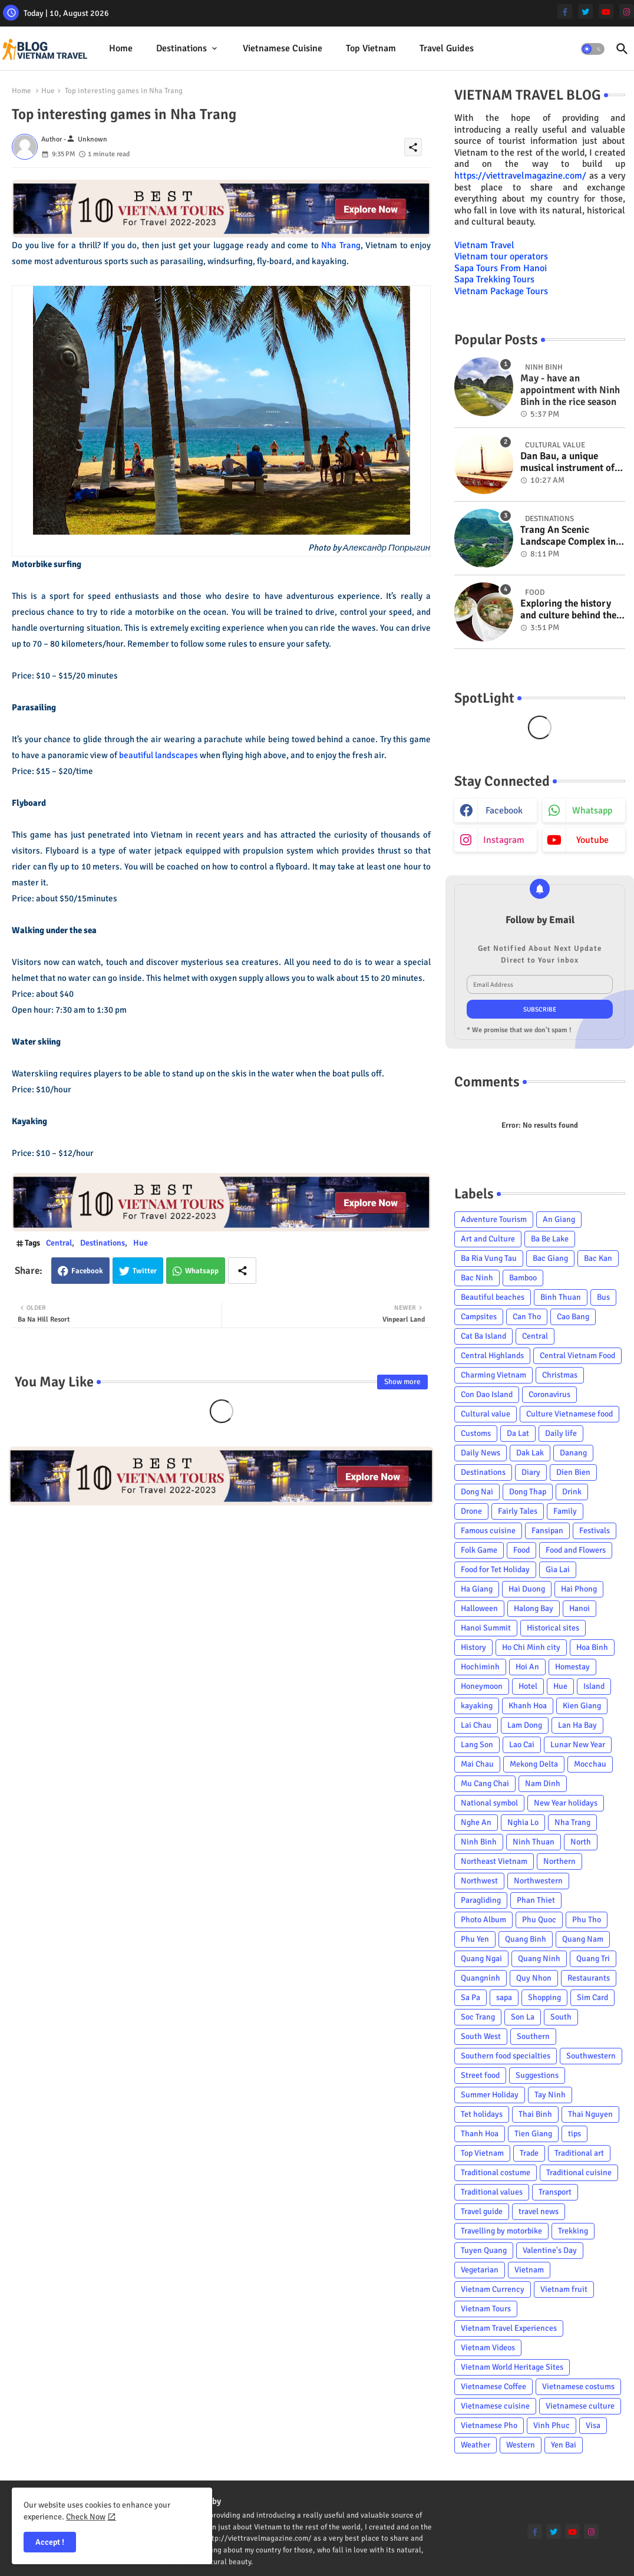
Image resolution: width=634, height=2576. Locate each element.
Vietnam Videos (488, 2348)
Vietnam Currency (492, 2289)
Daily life (561, 1433)
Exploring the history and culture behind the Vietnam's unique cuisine (568, 610)
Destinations (181, 48)
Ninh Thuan (533, 1842)
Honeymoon (482, 1686)
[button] (593, 49)
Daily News (480, 1453)
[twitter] (585, 11)
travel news (539, 2211)
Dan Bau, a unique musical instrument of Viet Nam (567, 462)
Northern (559, 1861)
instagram (503, 840)
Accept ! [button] (49, 2542)
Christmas (559, 1375)
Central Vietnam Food (577, 1355)
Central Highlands (492, 1355)
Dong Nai (477, 1492)
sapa (504, 1997)
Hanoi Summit (486, 1628)
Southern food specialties (505, 2056)
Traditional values (492, 2192)
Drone (471, 1511)
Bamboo (523, 1278)
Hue (48, 90)
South (561, 2017)
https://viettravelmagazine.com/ (520, 176)
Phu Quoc (539, 1920)
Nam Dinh (542, 1783)
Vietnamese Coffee (493, 2386)
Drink (572, 1492)
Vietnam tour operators (501, 256)
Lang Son (477, 1745)
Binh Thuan (560, 1297)
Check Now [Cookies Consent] (85, 2517)
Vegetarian (479, 2270)
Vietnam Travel (484, 245)
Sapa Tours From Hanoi (500, 268)
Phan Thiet (536, 1900)
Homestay (572, 1667)
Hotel (528, 1686)
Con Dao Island (487, 1394)
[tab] (120, 49)
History (473, 1647)
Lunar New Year (577, 1745)
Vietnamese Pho (489, 2425)
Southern (533, 2036)
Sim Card (592, 1997)
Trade (529, 2153)
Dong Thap (527, 1492)
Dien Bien (573, 1472)
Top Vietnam (371, 48)
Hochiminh (480, 1667)
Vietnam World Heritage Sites (512, 2367)
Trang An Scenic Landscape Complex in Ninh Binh (568, 536)
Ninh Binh (479, 1842)
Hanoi (579, 1608)
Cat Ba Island (483, 1336)
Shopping (544, 1997)
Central (59, 1243)
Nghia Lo (523, 1822)
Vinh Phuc (551, 2425)
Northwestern (538, 1881)
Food (521, 1550)
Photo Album (483, 1920)
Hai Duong (526, 1589)
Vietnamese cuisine (282, 48)
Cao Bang (573, 1317)
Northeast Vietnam (494, 1861)
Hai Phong (579, 1589)
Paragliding (481, 1900)
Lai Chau (476, 1725)
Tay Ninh (550, 2095)
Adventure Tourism (494, 1219)
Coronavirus (549, 1394)
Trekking (573, 2231)
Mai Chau (477, 1764)
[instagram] (626, 11)
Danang (573, 1453)
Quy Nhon (534, 1978)
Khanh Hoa (527, 1706)
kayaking (477, 1706)
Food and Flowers (576, 1550)
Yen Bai (563, 2445)
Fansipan (547, 1531)
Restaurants (588, 1978)
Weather (475, 2445)
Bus (603, 1297)
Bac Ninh (477, 1278)
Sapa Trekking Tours (494, 279)
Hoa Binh (592, 1647)
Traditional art (579, 2153)
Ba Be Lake (550, 1239)
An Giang (559, 1219)
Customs (476, 1433)
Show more (402, 1381)
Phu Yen (475, 1939)
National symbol (489, 1803)
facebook (504, 810)
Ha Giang (477, 1589)
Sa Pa (470, 1997)
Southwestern (591, 2056)
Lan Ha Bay (577, 1725)
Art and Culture (488, 1239)
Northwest (479, 1881)
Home (121, 48)
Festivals (594, 1531)
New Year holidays (565, 1803)
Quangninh (480, 1978)
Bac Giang (550, 1258)
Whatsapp (202, 1271)
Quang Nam (582, 1939)
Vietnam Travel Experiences (509, 2328)
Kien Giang (582, 1706)
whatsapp (592, 810)
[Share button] (242, 1270)
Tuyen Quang (484, 2250)
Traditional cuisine (579, 2172)
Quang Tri (593, 1959)
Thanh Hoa (479, 2134)
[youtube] (606, 11)
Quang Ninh (539, 1959)
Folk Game (479, 1550)
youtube (592, 840)
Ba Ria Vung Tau (489, 1258)
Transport (555, 2192)
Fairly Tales (517, 1511)
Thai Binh (535, 2114)
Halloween (479, 1608)
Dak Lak (530, 1453)
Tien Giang (533, 2134)
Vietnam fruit (563, 2289)
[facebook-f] (564, 11)
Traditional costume (495, 2172)
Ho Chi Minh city (531, 1647)
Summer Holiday (490, 2095)
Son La (522, 2017)
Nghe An (476, 1822)
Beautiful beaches (492, 1297)
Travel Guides (447, 48)
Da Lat (518, 1433)
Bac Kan (598, 1258)
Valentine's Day (550, 2250)
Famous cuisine (488, 1531)
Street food (480, 2075)
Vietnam (529, 2270)
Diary (530, 1472)
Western (520, 2445)
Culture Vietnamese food (569, 1414)
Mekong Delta (534, 1764)
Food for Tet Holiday (495, 1569)
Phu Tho (586, 1920)
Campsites (479, 1317)
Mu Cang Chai (485, 1783)
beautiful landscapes (158, 755)
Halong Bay (533, 1608)
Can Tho (527, 1317)
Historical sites (553, 1628)
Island (594, 1686)
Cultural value (485, 1414)
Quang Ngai (481, 1959)
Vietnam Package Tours (501, 291)
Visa (593, 2425)
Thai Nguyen (590, 2114)
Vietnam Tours (486, 2309)
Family (565, 1511)
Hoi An (527, 1667)
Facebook (87, 1271)
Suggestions (537, 2075)
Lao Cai (521, 1745)
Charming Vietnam (493, 1375)
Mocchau (590, 1764)
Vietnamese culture (580, 2406)
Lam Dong (524, 1725)
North (580, 1842)
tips (574, 2134)
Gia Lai (558, 1569)
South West (481, 2036)
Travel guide (482, 2211)
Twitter (145, 1271)
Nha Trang (341, 245)
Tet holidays (482, 2114)
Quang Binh (525, 1939)
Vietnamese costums (578, 2386)
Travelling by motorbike (501, 2231)
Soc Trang (478, 2017)
